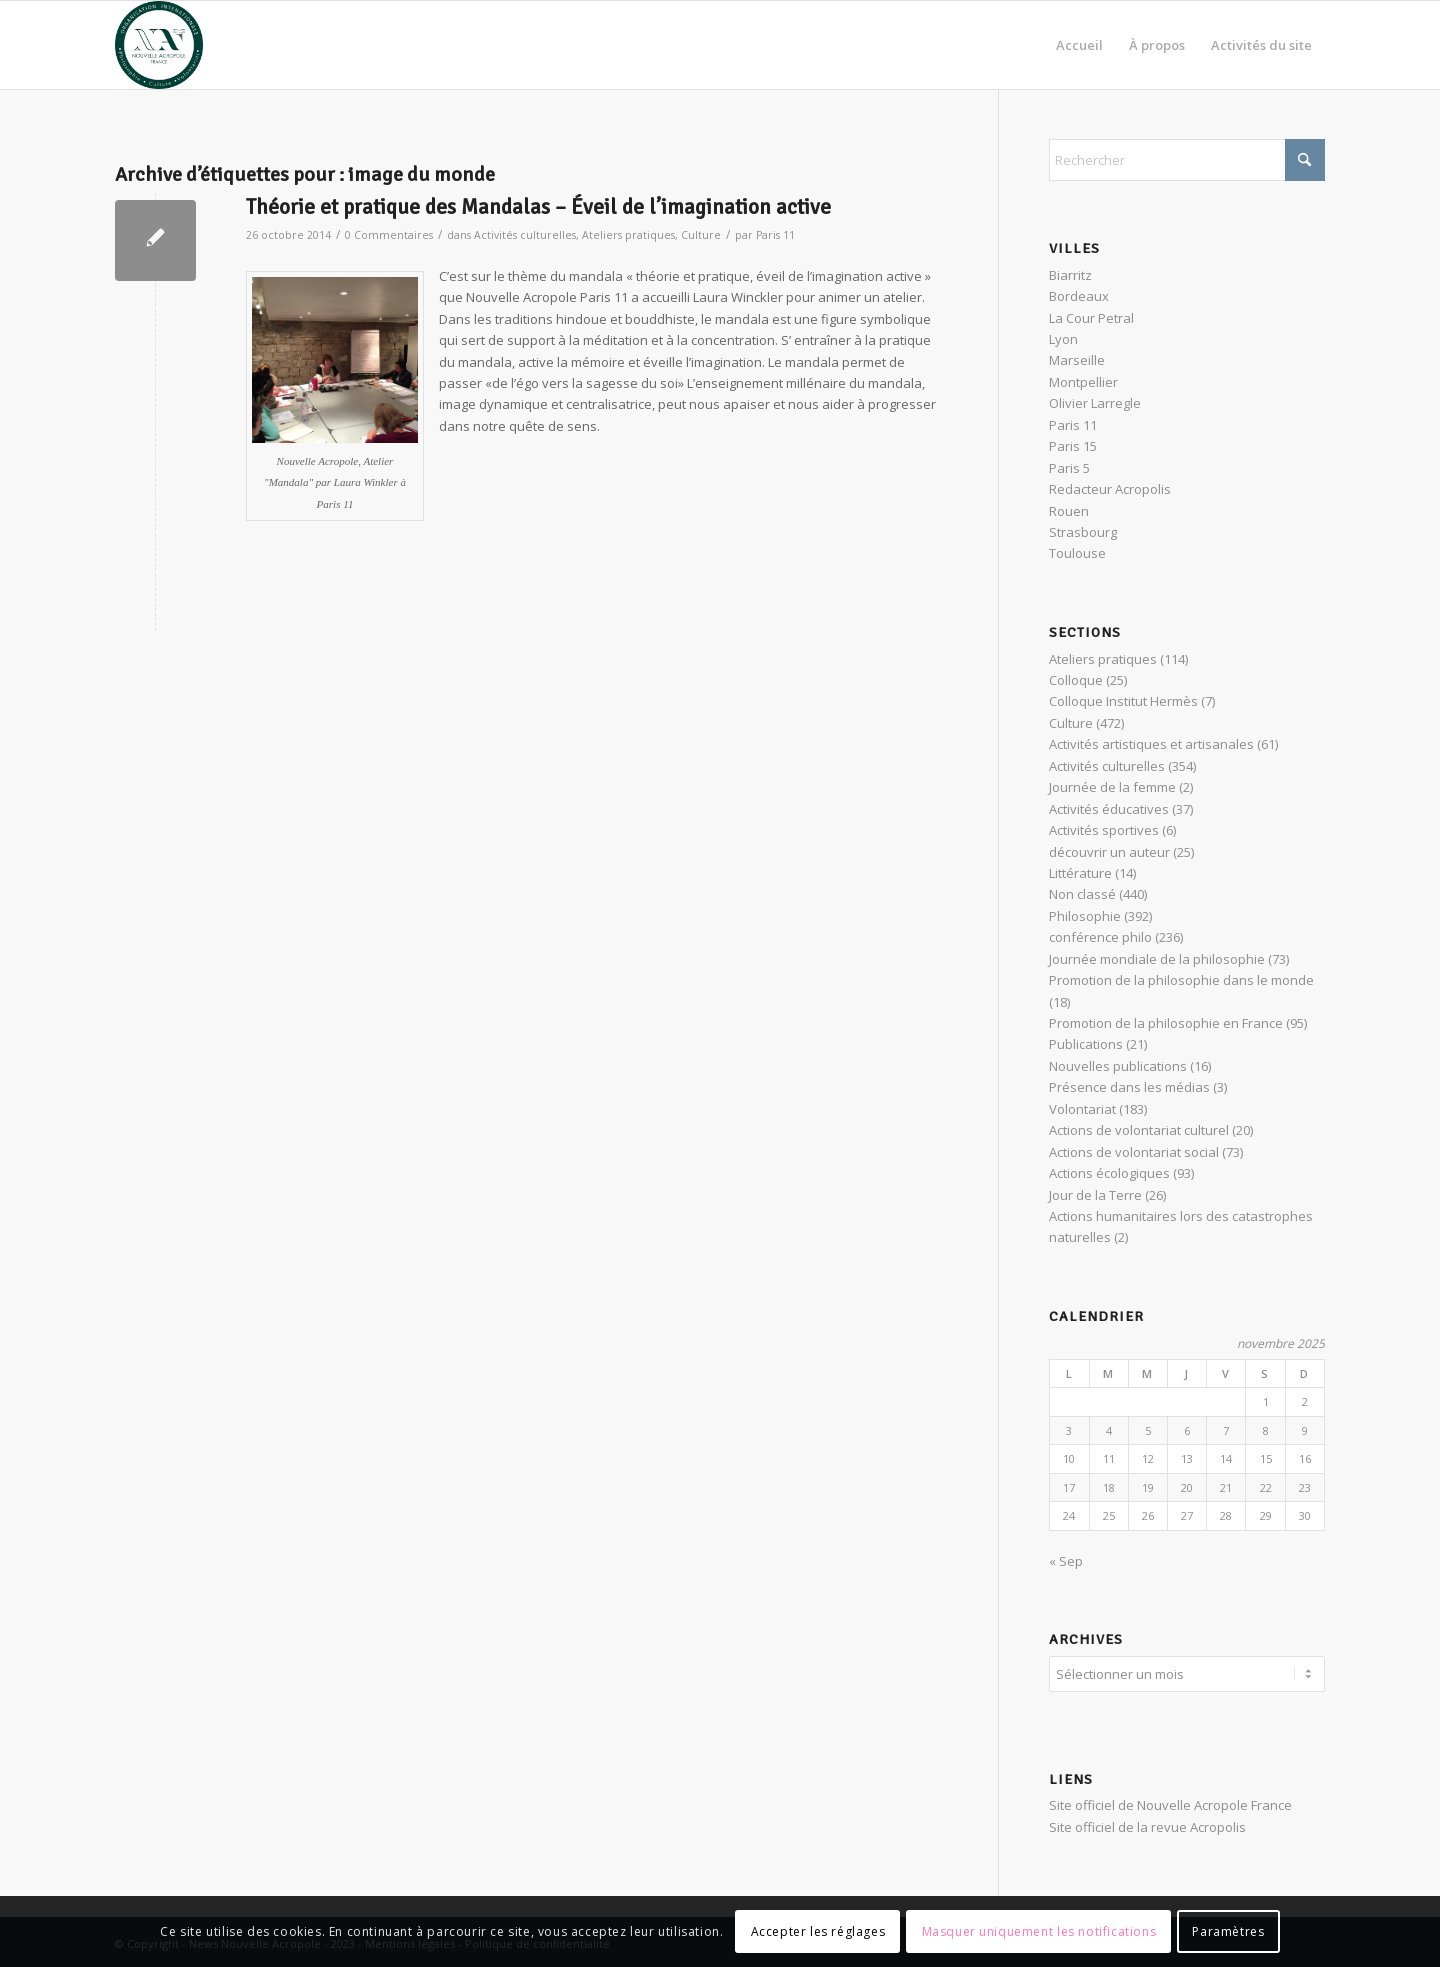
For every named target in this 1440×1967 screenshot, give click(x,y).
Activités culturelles (525, 235)
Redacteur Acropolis (1110, 489)
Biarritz (1070, 275)
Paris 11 (775, 235)
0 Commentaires (389, 235)
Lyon (1063, 339)
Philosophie (1085, 916)
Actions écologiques (1109, 1173)
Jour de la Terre (1095, 1195)
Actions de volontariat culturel (1139, 1130)
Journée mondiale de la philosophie (1157, 959)
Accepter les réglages (818, 1931)
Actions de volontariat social (1134, 1152)
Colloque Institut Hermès (1123, 701)
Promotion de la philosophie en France (1166, 1023)
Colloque (1076, 680)
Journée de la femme (1112, 787)
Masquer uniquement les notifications (1039, 1931)
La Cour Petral (1091, 318)
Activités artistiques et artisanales (1151, 744)
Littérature (1080, 873)
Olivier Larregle (1095, 403)
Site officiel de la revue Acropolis (1147, 1824)
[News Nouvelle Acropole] (159, 45)
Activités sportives (1104, 830)
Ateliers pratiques (628, 235)
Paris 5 (1069, 468)
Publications (1086, 1044)
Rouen (1069, 511)
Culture (701, 235)
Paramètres (1228, 1931)
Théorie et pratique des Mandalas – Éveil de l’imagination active (538, 207)
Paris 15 (1073, 446)
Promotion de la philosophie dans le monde (1181, 980)
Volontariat (1082, 1109)
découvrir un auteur (1109, 852)
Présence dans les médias (1129, 1087)
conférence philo (1100, 937)
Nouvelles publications (1118, 1066)
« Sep (1066, 1561)
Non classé (1082, 894)
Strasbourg (1083, 532)
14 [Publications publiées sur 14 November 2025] (1226, 1458)
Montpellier (1083, 382)
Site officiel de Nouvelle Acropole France (1170, 1802)
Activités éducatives (1109, 809)
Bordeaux (1079, 296)
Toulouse (1077, 553)
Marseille (1077, 360)
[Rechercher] (1187, 160)
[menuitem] (1079, 45)
